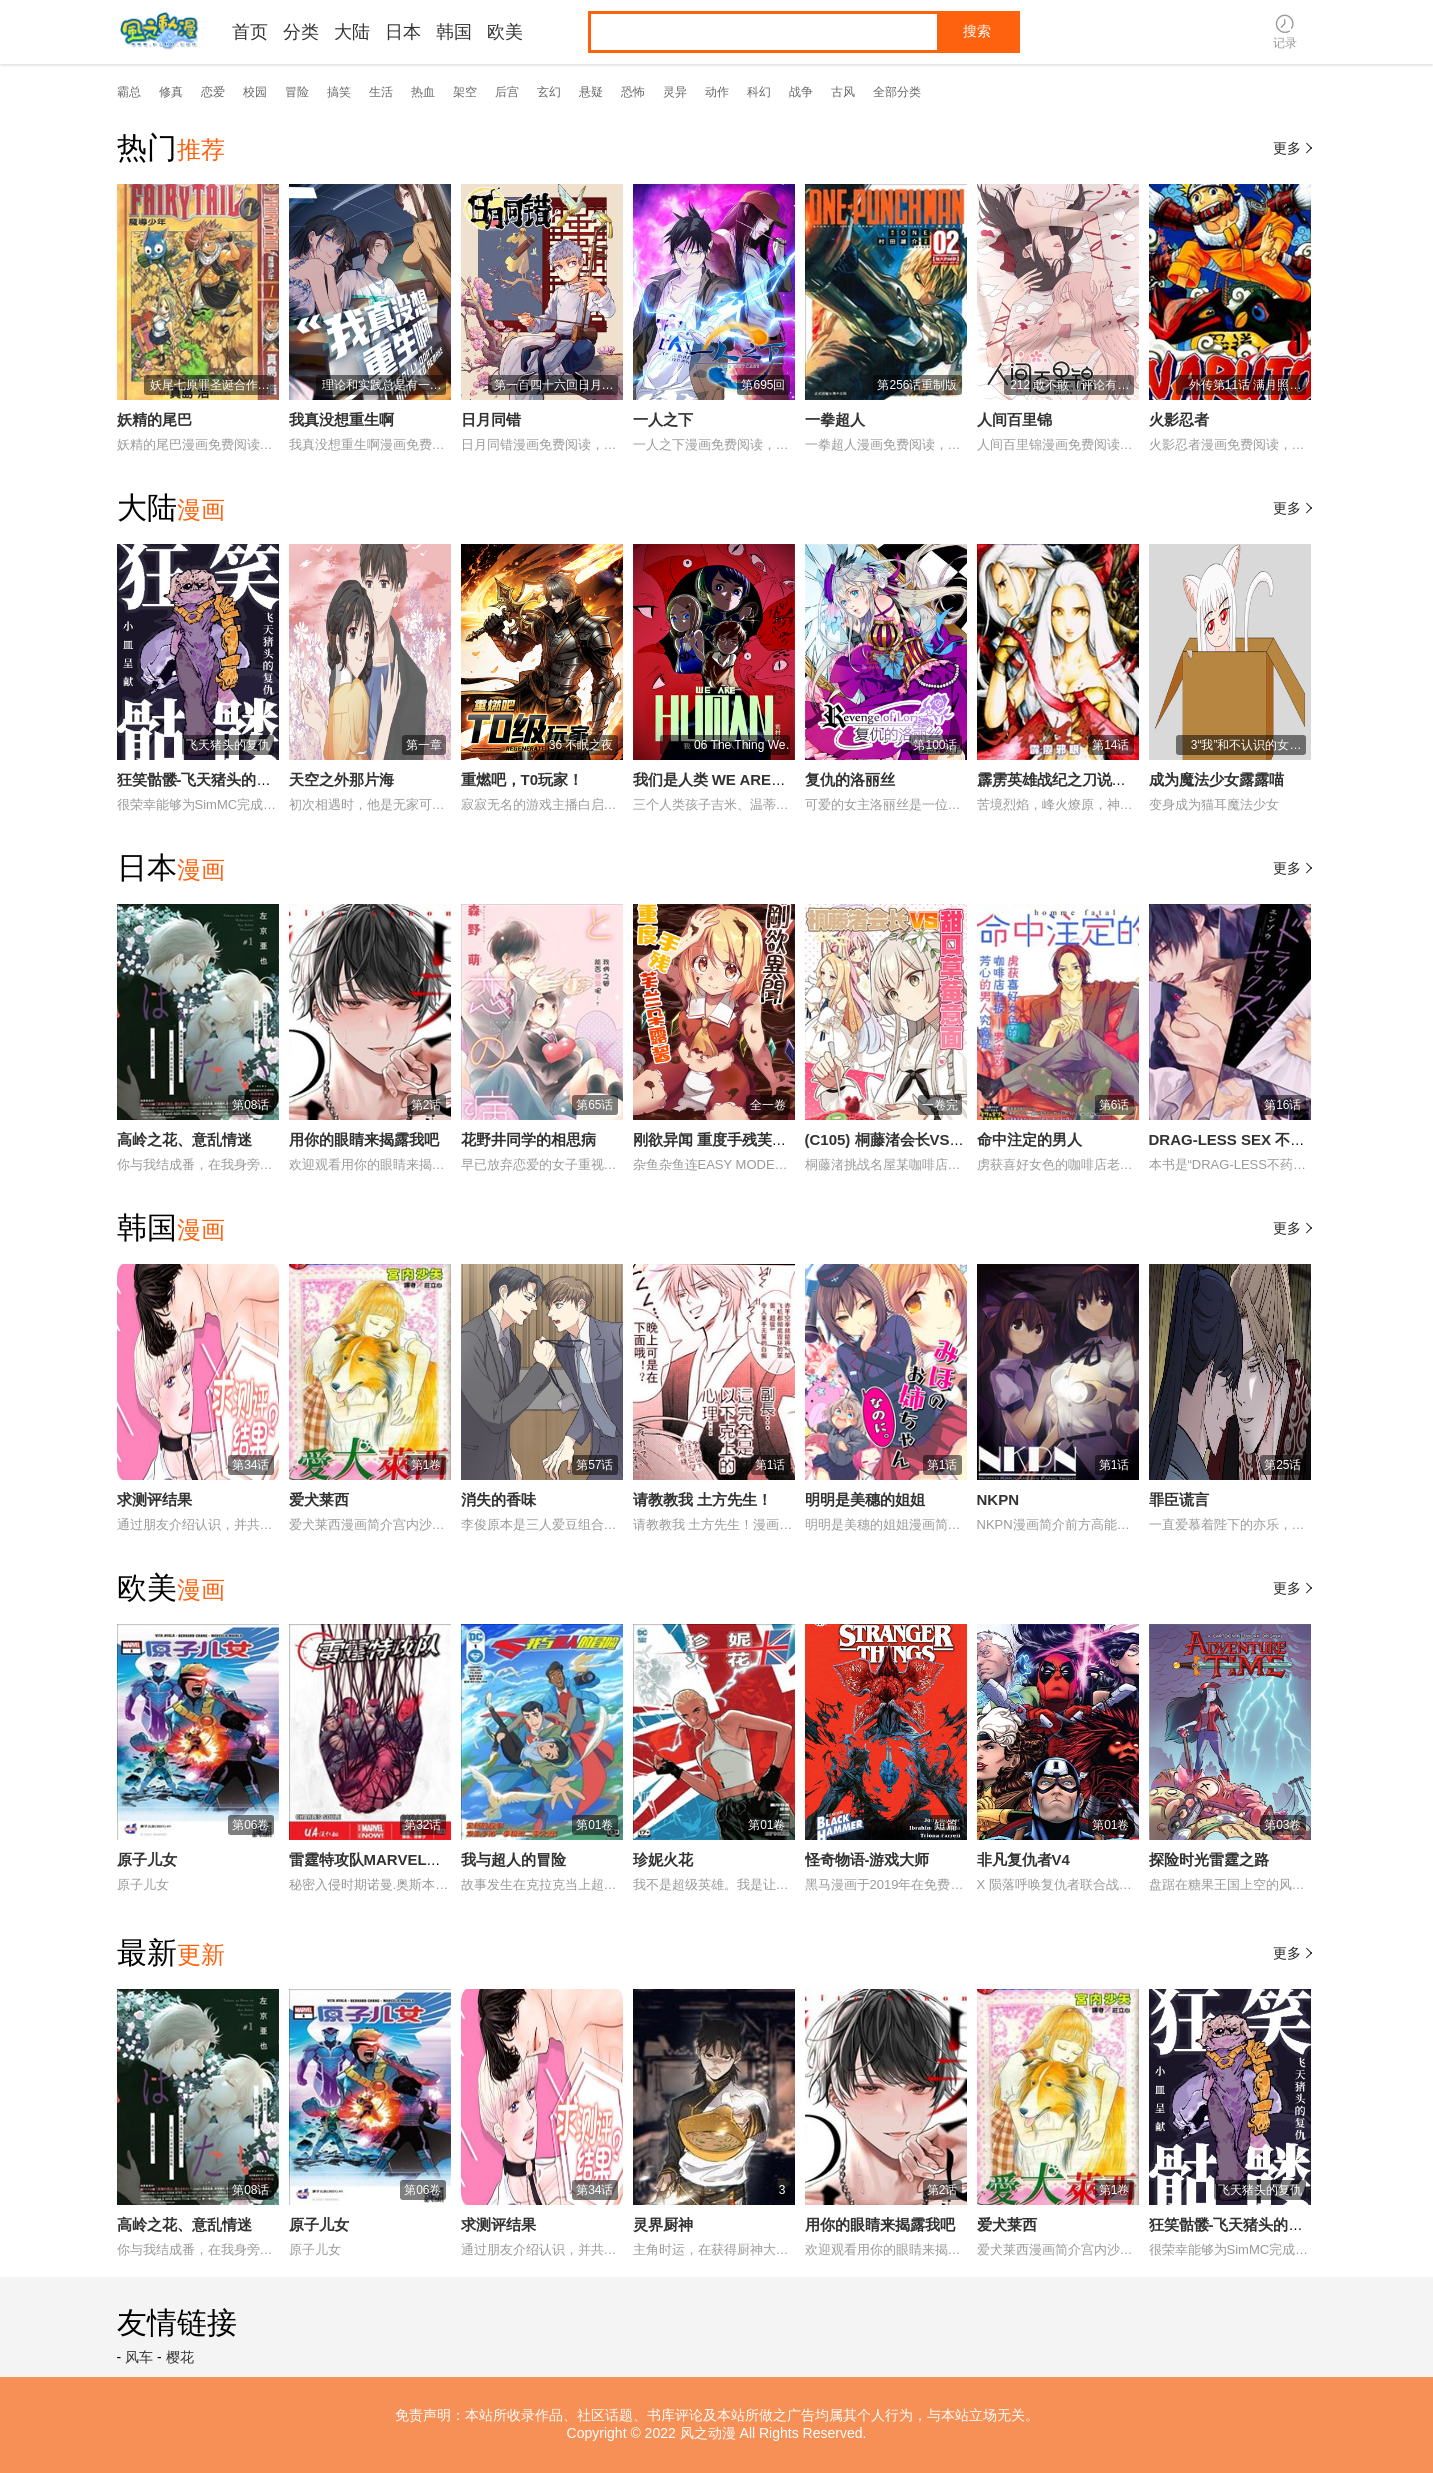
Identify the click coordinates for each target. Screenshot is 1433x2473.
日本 (403, 32)
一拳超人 (835, 419)
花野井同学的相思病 (528, 1139)
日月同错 (491, 419)
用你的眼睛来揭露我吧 (364, 1139)
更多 (1295, 148)
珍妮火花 (663, 1859)
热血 (423, 92)
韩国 (454, 32)
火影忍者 (1179, 419)
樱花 (180, 2357)
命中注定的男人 (1029, 1139)
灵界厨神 (663, 2224)
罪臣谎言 (1179, 1499)
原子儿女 (147, 1859)
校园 (255, 92)
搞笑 (339, 92)
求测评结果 (154, 1499)
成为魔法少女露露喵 (1216, 779)
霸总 (129, 92)
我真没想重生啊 (341, 419)
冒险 (297, 92)
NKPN (998, 1499)
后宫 (507, 92)
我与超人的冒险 (513, 1859)
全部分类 (897, 92)
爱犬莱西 (319, 1499)
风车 (139, 2357)
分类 (301, 32)
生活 (381, 92)
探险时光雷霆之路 (1209, 1859)
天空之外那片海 (341, 779)
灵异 (675, 92)
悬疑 (591, 92)
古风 (843, 92)
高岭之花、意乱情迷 (184, 1139)
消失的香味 (498, 1499)
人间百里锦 (1014, 419)
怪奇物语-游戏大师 (867, 1859)
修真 (171, 92)
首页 (250, 32)
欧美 (505, 32)
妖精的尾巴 (154, 419)
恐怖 (633, 92)
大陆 (352, 32)
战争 (801, 92)
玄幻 (549, 92)
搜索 (977, 31)
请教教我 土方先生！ (702, 1499)
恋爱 (213, 92)
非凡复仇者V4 (1023, 1859)
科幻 (759, 92)
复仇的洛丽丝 (850, 779)
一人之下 (663, 419)
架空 (465, 92)
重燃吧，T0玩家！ (522, 779)
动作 (717, 92)
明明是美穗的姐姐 (865, 1499)
